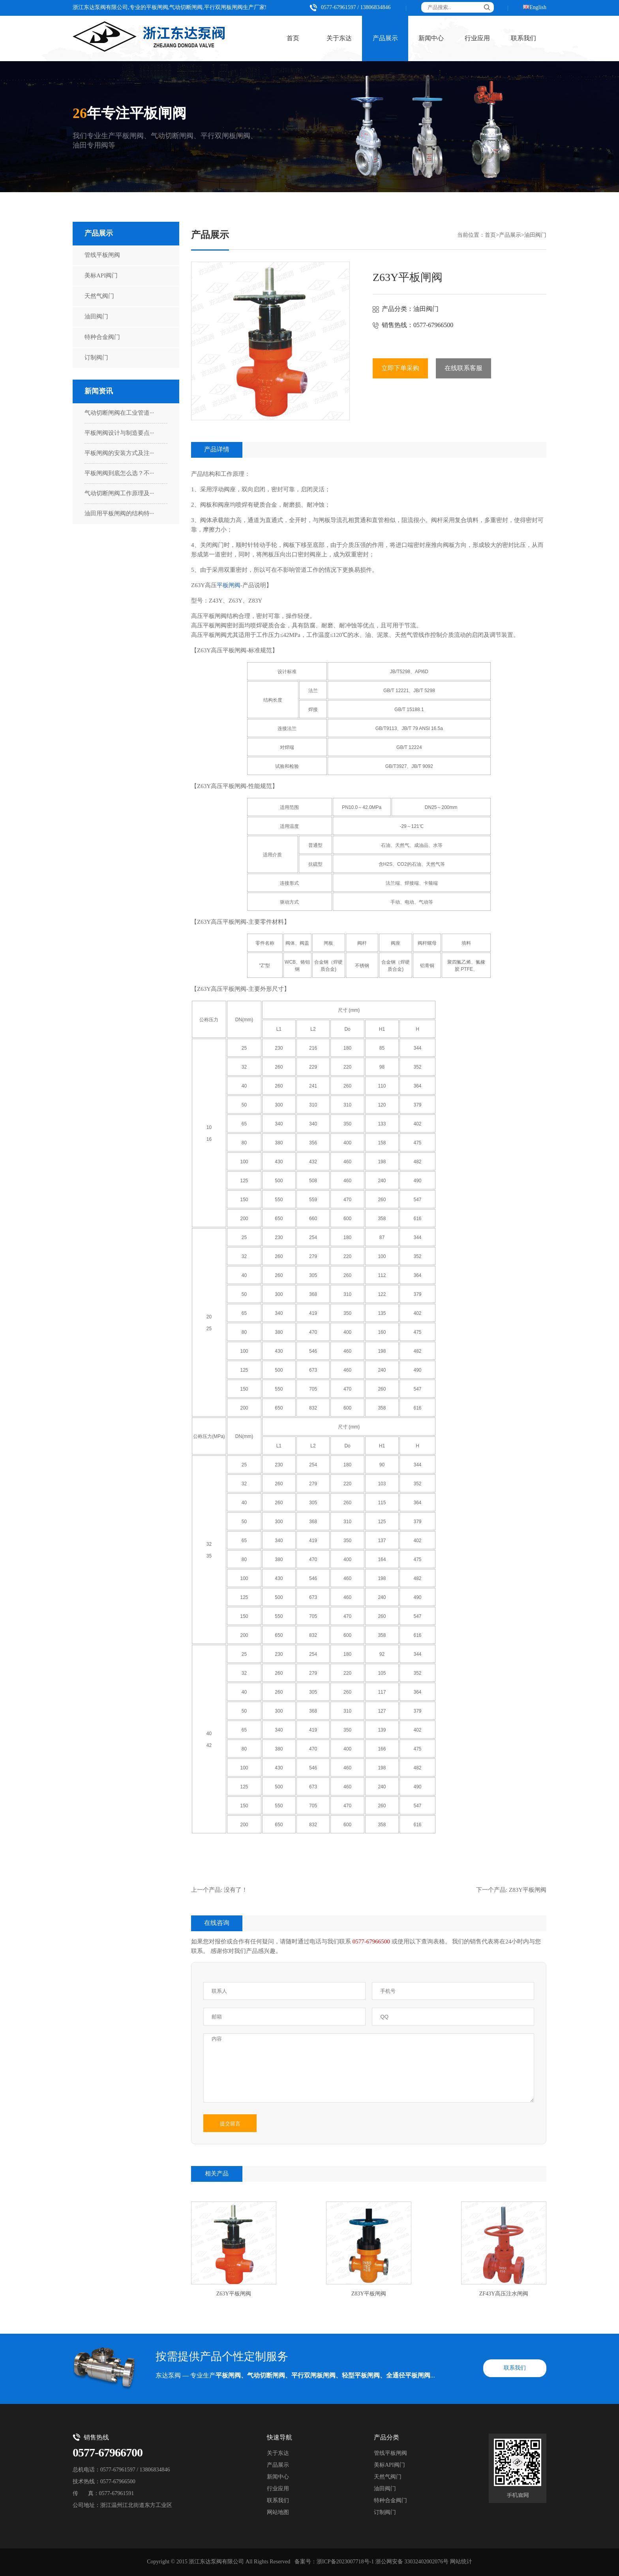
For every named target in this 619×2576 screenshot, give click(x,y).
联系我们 (523, 38)
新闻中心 (431, 38)
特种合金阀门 (102, 337)
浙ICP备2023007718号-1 (345, 2562)
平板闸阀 (228, 585)
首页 (293, 38)
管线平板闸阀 (102, 255)
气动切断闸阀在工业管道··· (119, 413)
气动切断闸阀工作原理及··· (119, 493)
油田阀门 (96, 317)
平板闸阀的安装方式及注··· (119, 453)
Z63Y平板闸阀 (233, 2294)
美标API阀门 (101, 276)
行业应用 (477, 38)
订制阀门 (96, 358)
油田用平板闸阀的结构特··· (119, 514)
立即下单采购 (400, 368)
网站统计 (461, 2562)
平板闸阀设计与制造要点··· (119, 433)
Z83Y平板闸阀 (527, 1890)
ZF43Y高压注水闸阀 (503, 2294)
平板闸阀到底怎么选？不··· (119, 473)
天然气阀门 (99, 296)
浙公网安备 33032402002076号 (412, 2562)
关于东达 (339, 38)
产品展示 (385, 38)
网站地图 (278, 2513)
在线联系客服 (463, 368)
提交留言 (230, 2124)
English (537, 8)
